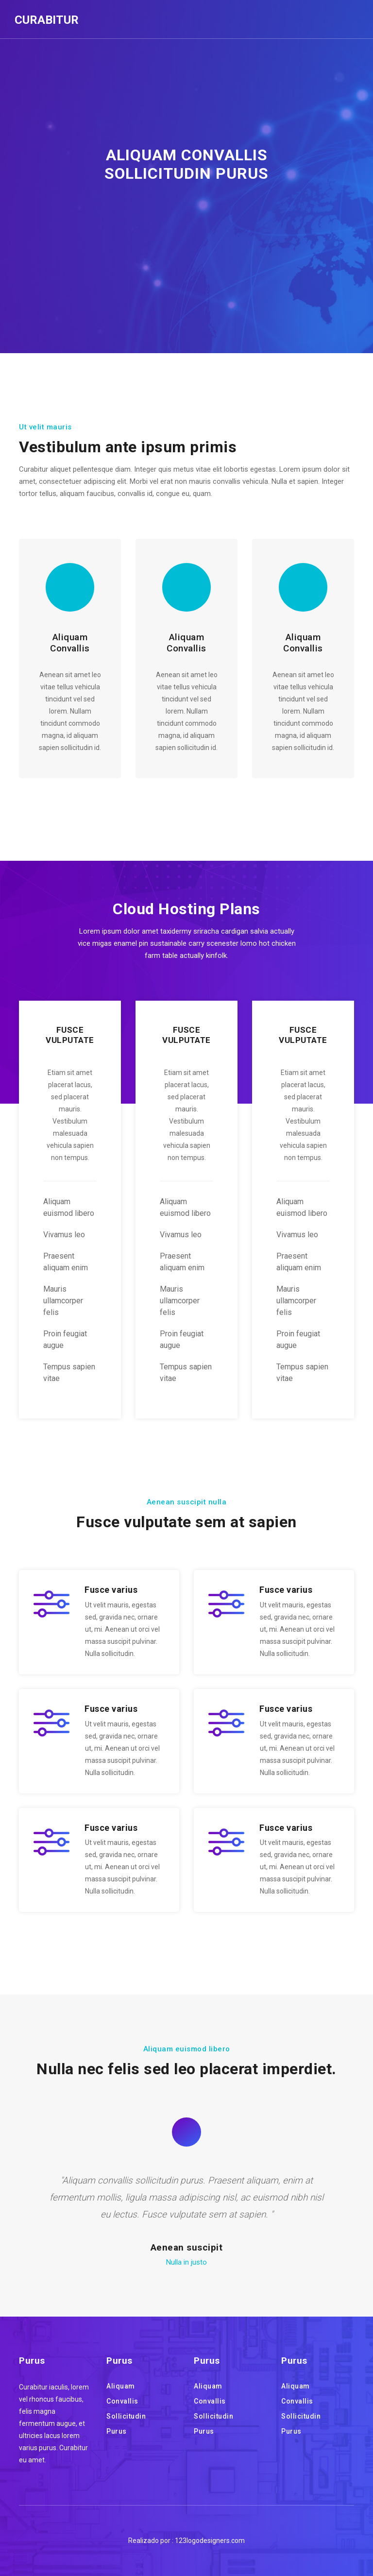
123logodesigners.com (210, 2540)
